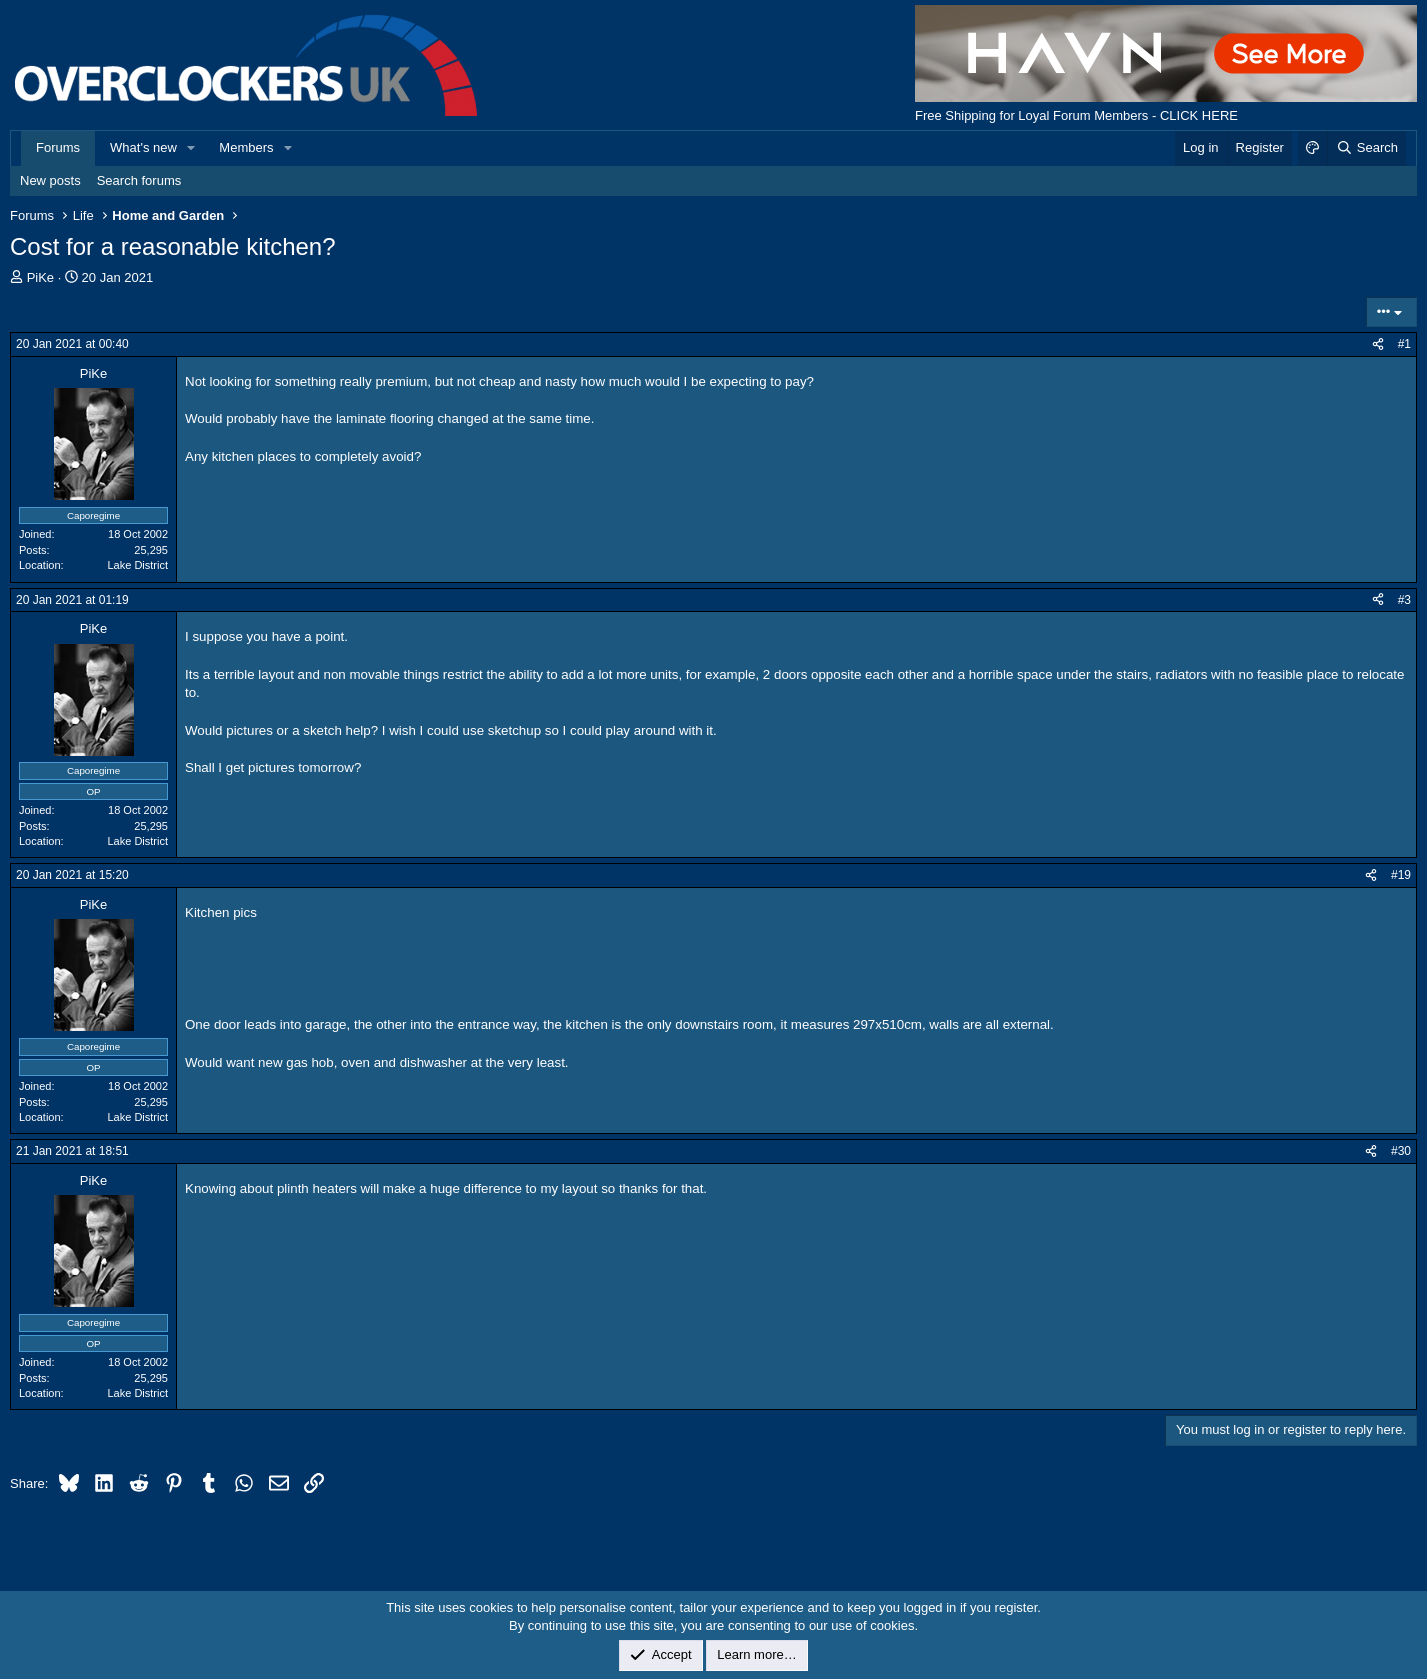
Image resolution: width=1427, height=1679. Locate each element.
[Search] (1366, 148)
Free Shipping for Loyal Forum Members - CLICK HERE (1076, 115)
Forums (58, 147)
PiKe (40, 277)
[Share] (1378, 344)
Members (246, 147)
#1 (1404, 344)
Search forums (139, 180)
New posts (50, 180)
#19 (1401, 875)
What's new (143, 147)
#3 (1404, 600)
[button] (192, 148)
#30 (1401, 1151)
